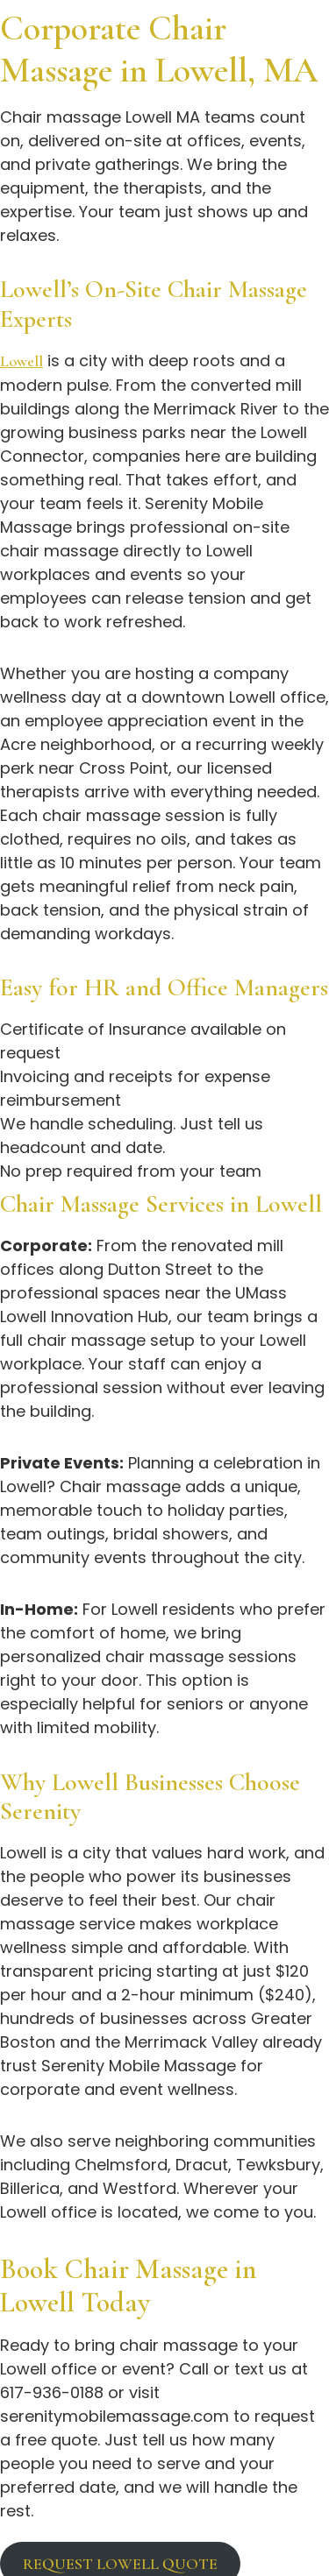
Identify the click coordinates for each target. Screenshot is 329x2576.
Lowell (21, 361)
